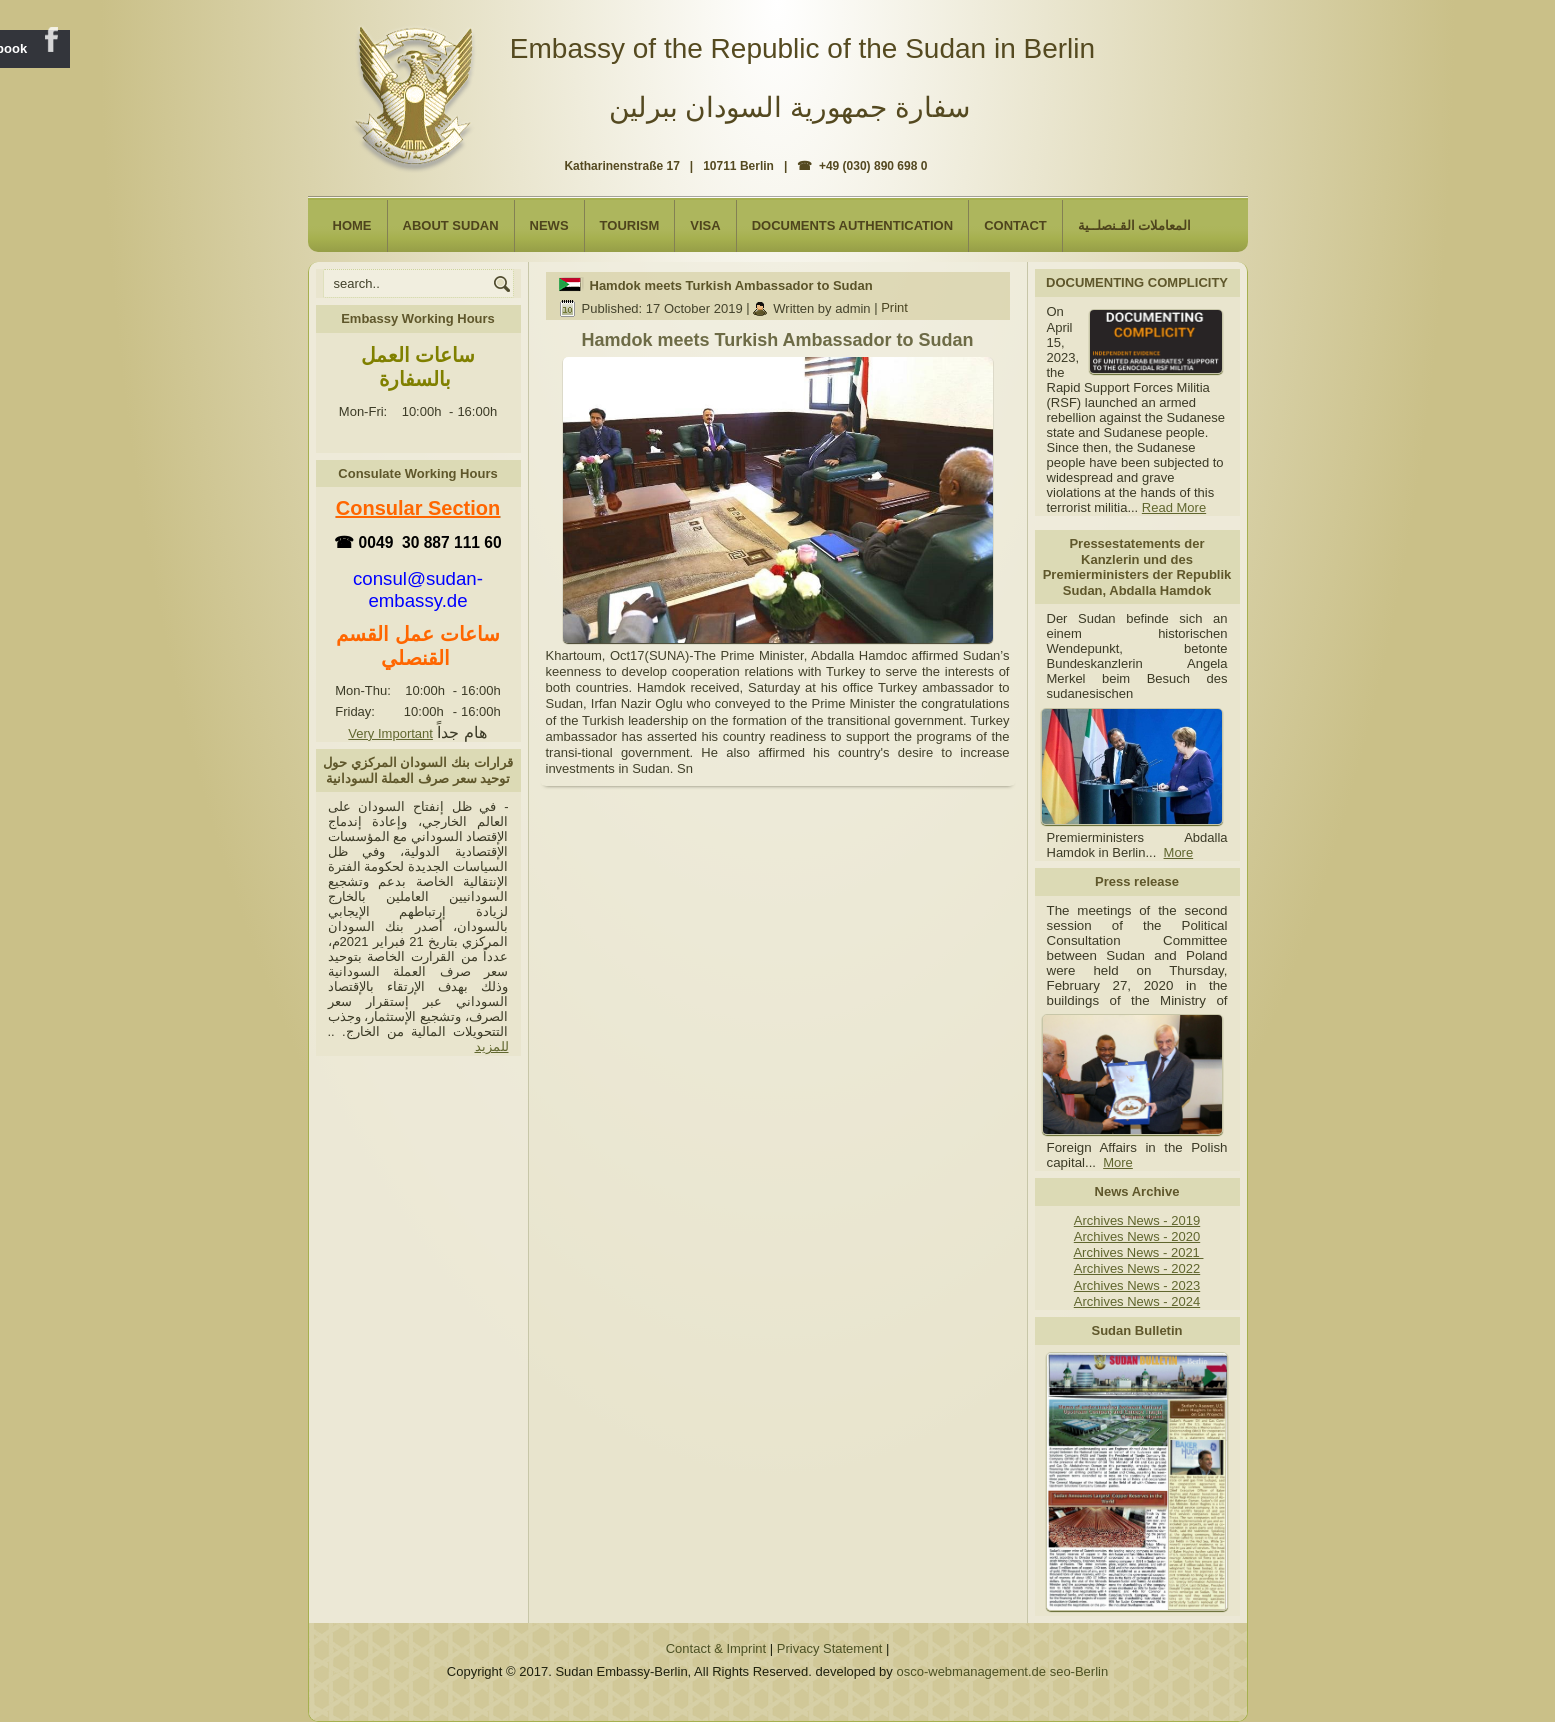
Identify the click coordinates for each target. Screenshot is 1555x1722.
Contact (1015, 225)
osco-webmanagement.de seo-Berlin (1002, 1671)
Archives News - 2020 (1137, 1236)
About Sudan (451, 225)
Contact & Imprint (716, 1648)
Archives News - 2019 (1137, 1220)
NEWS (549, 225)
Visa (705, 225)
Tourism (630, 225)
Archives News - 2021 (1138, 1252)
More (1179, 852)
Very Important (390, 733)
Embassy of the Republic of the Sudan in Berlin (802, 48)
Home (352, 225)
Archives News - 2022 (1137, 1268)
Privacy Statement (830, 1648)
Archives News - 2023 (1137, 1285)
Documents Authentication (853, 225)
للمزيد (492, 1046)
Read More (1174, 507)
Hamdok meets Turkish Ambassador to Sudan (731, 285)
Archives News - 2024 (1137, 1301)
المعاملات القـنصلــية (1135, 225)
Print (894, 308)
